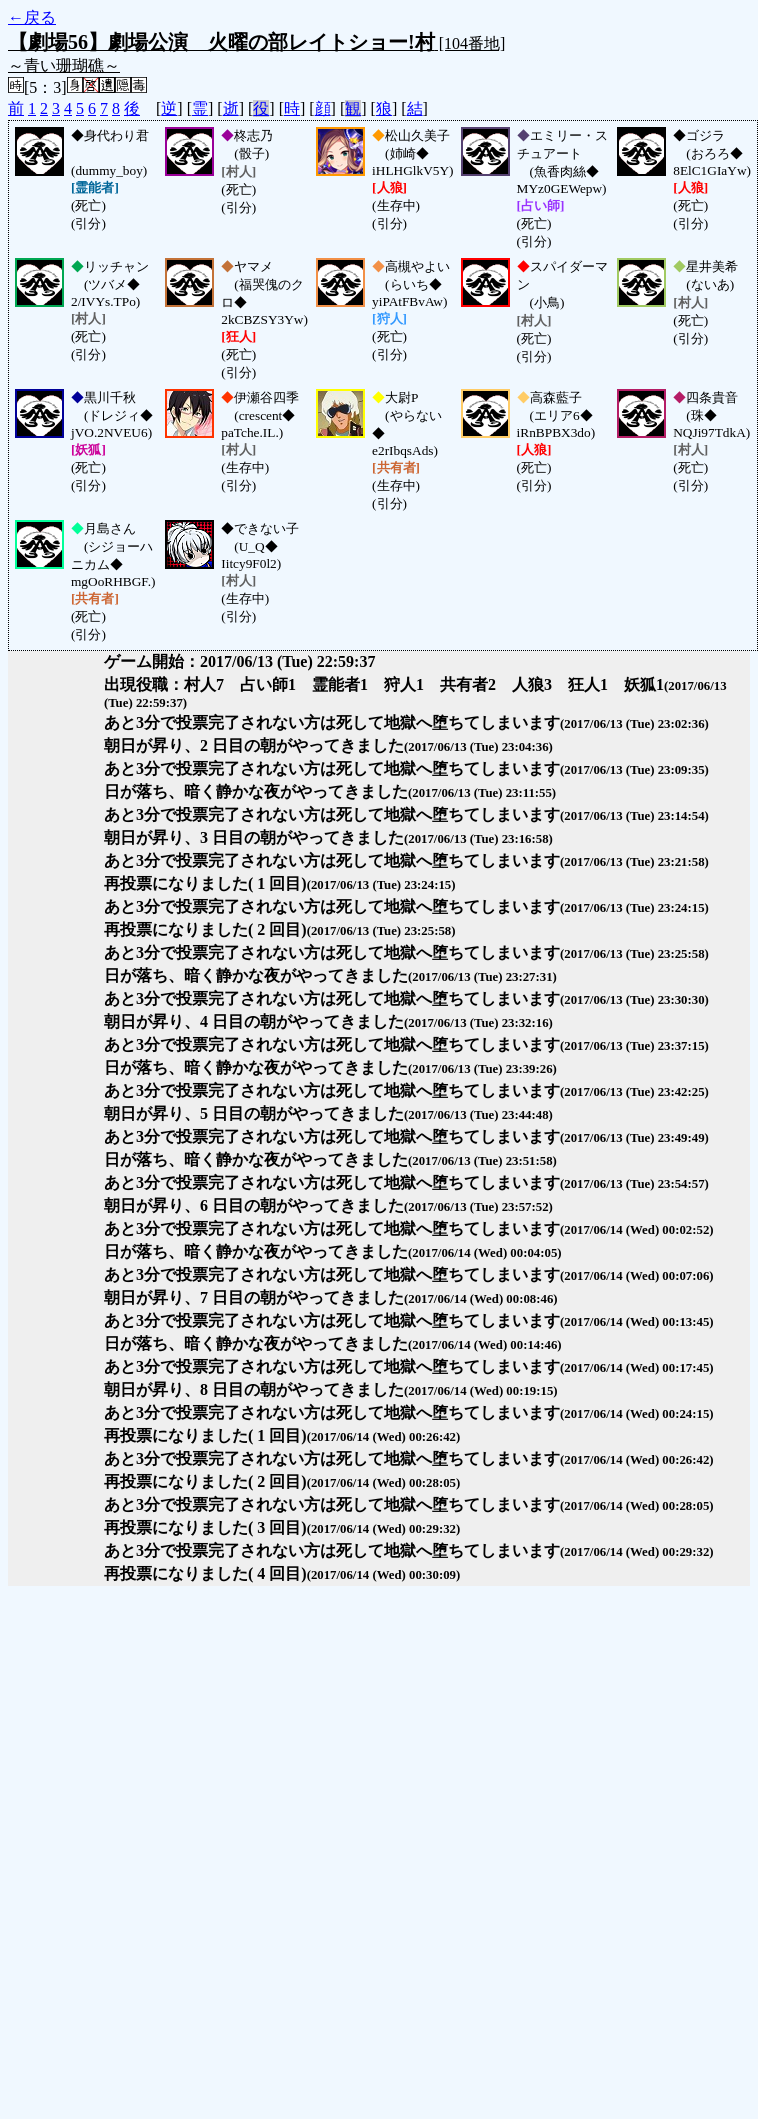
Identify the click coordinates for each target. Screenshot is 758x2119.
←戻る (32, 17)
